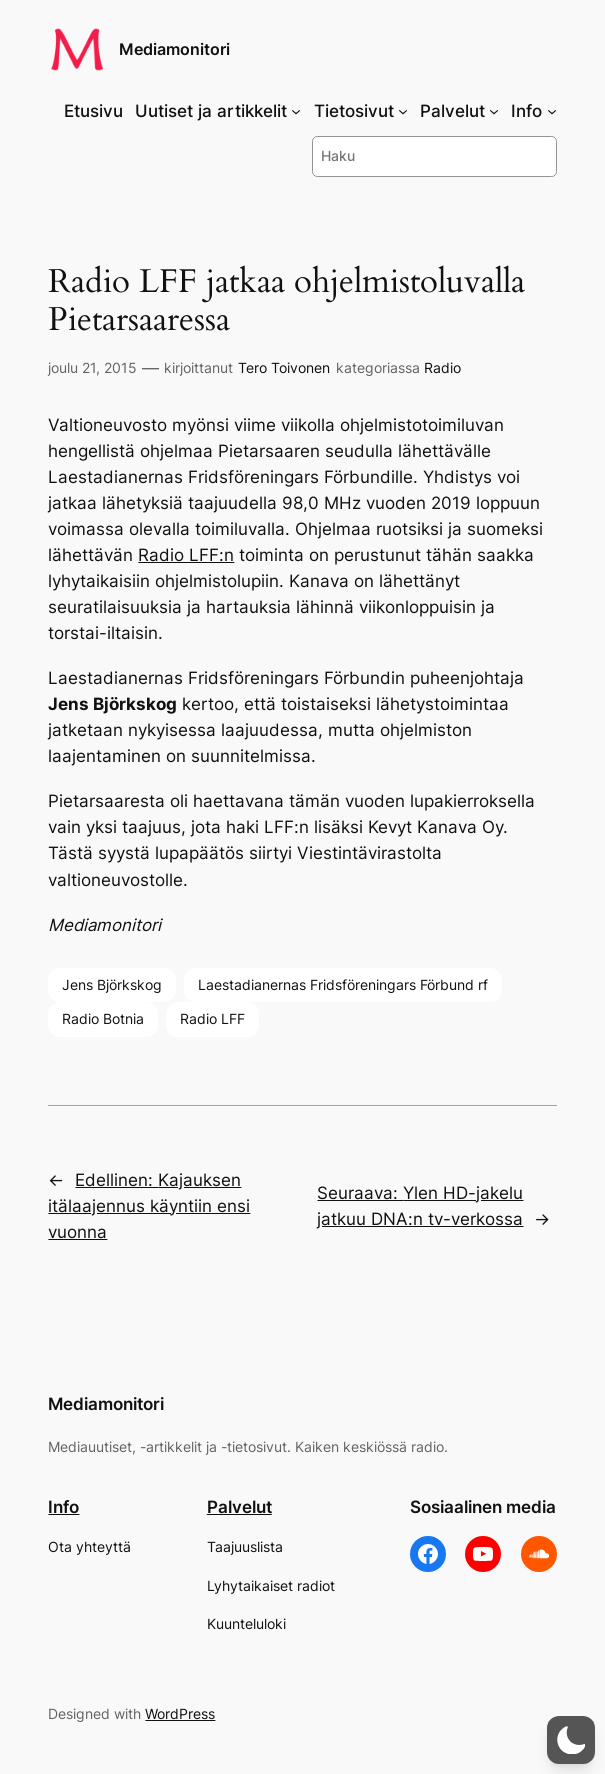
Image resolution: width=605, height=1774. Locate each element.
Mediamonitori (174, 49)
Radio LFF (212, 1018)
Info (63, 1507)
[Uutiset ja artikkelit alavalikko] (296, 111)
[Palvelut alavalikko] (494, 111)
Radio (442, 367)
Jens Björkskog (112, 984)
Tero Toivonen (284, 367)
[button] (571, 1740)
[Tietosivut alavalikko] (403, 111)
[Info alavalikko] (552, 111)
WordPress (180, 1713)
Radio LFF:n (186, 555)
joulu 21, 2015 (92, 367)
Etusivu (93, 111)
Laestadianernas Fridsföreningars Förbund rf (343, 984)
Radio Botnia (103, 1018)
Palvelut (239, 1507)
